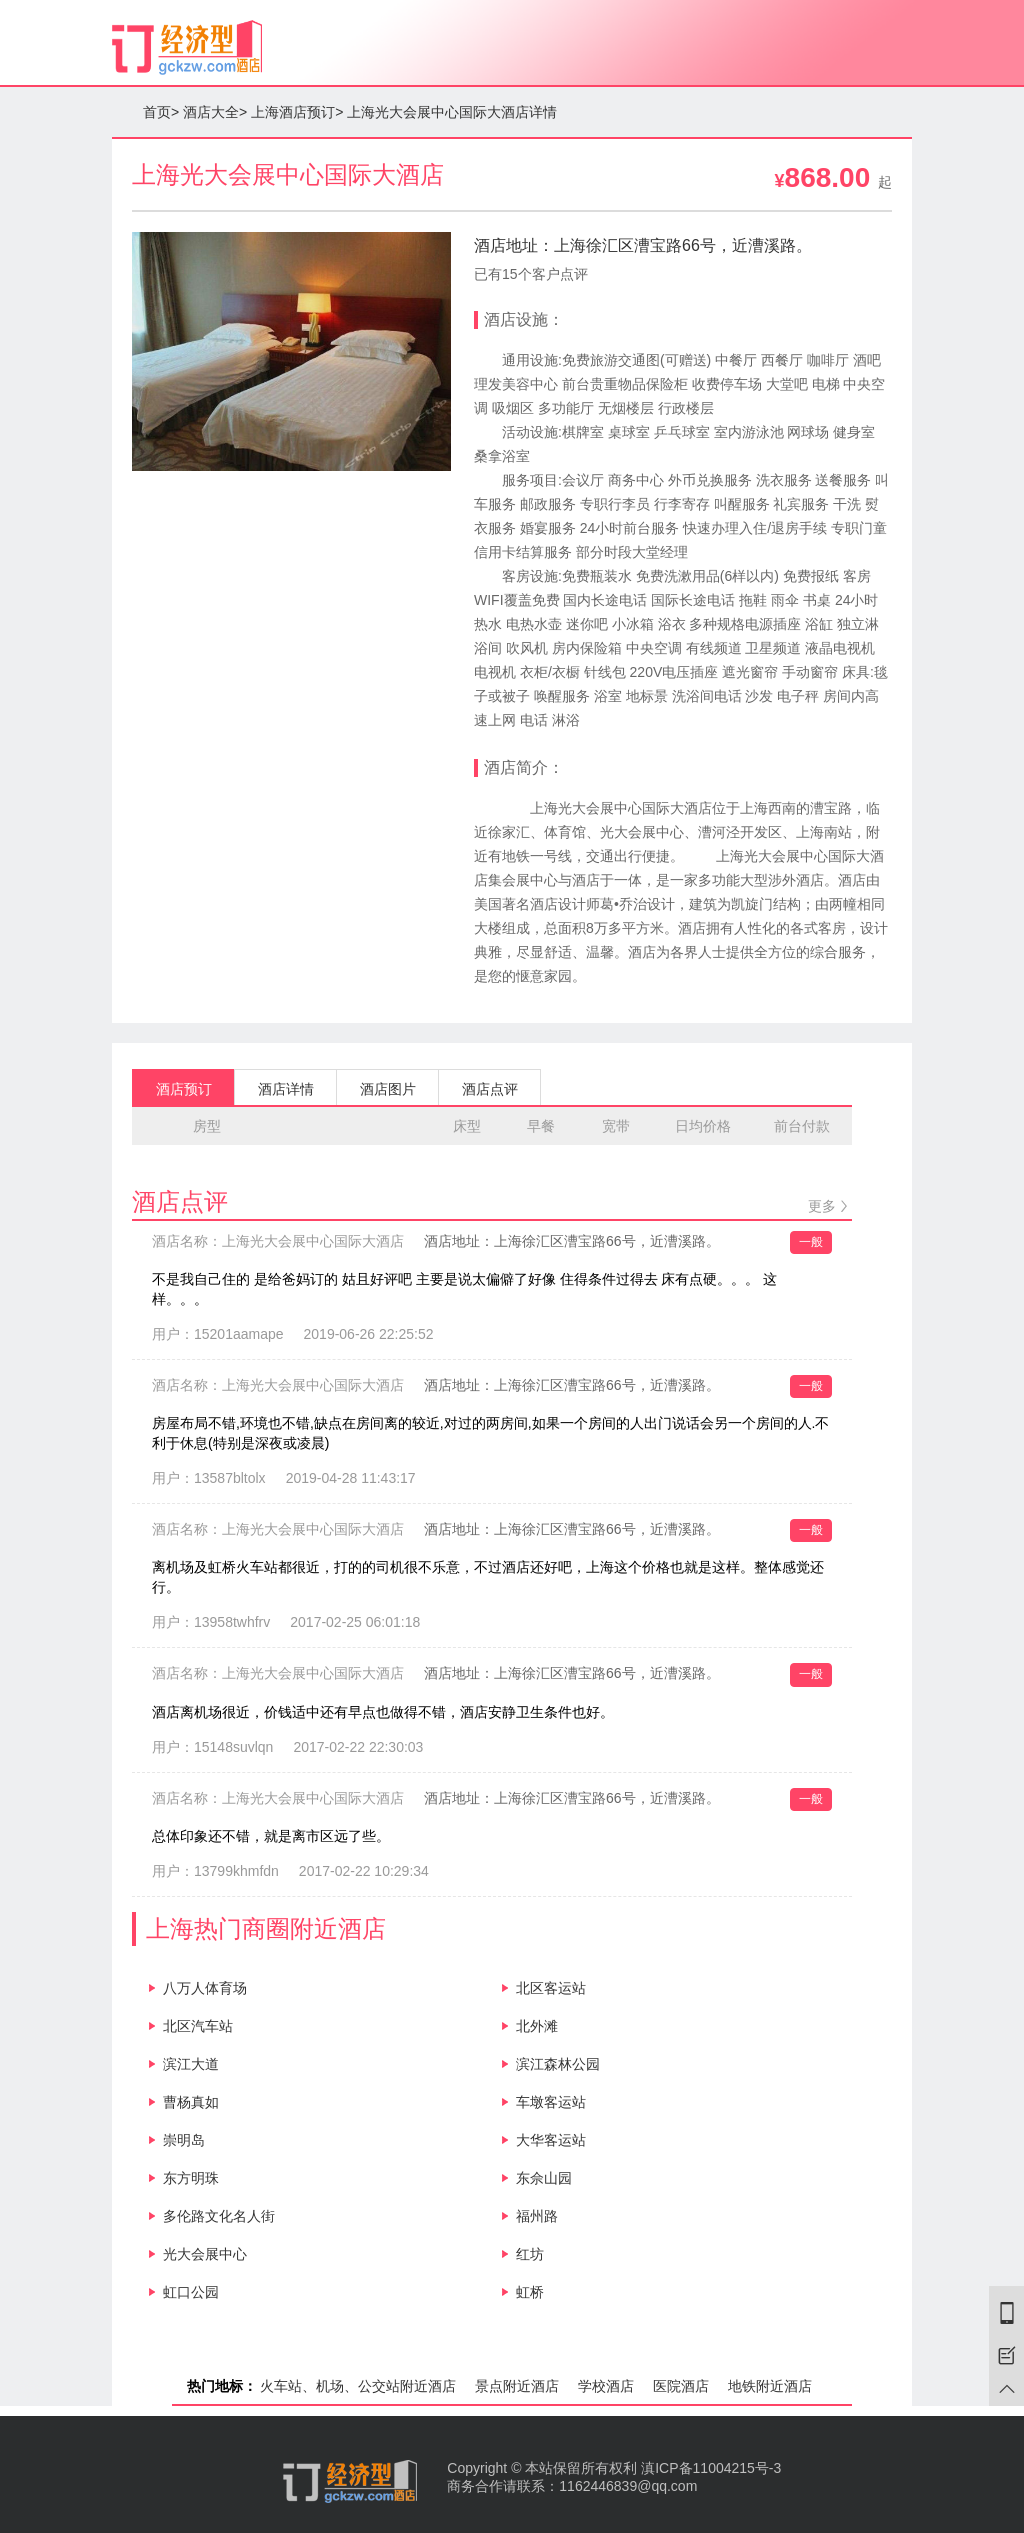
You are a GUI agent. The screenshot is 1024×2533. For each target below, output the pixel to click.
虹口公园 (191, 2292)
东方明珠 (191, 2178)
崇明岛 (184, 2140)
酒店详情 (286, 1089)
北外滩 (537, 2026)
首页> (161, 112)
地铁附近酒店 (770, 2386)
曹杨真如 (191, 2102)
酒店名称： (278, 1241)
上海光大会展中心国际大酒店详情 (452, 112)
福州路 (537, 2216)
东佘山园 (544, 2178)
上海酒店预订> (297, 112)
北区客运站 (551, 1988)
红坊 (530, 2254)
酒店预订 (184, 1089)
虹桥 (530, 2292)
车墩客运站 (551, 2102)
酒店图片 (388, 1089)
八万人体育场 (205, 1988)
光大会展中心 (205, 2254)
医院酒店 (681, 2386)
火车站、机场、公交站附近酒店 (358, 2386)
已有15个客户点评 (531, 274)
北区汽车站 (198, 2026)
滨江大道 (191, 2064)
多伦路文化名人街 (219, 2216)
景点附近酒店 (517, 2386)
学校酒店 (606, 2386)
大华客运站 (551, 2140)
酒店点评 (490, 1089)
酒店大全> (215, 112)
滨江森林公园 (558, 2064)
